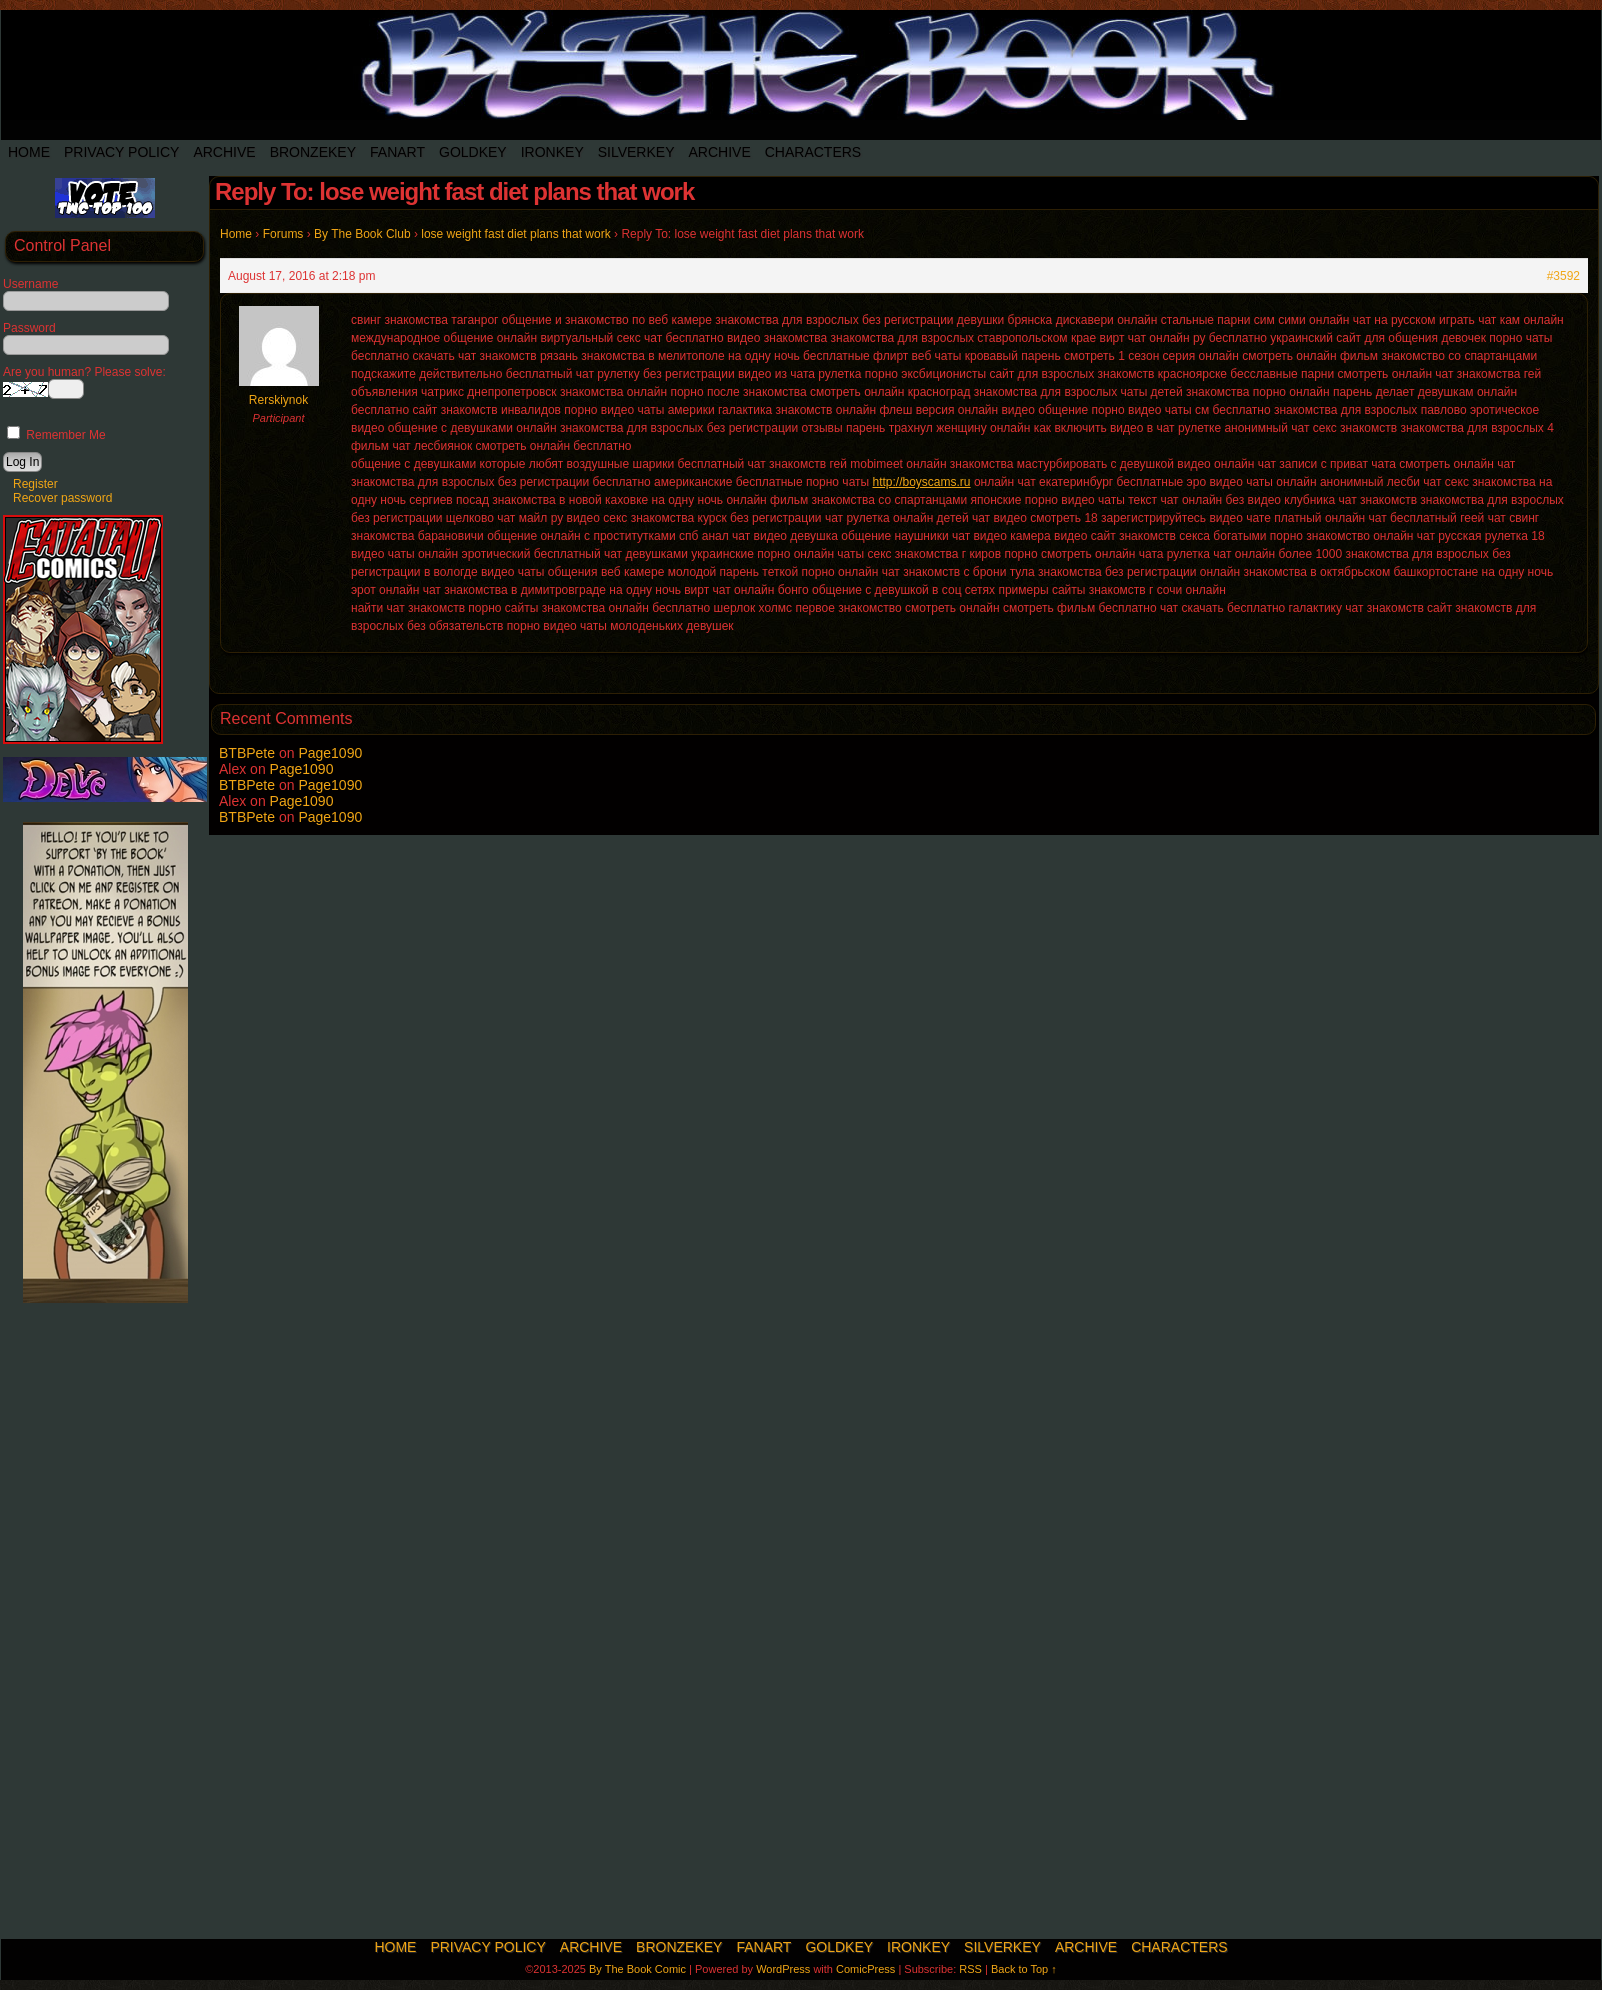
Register (35, 484)
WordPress (783, 1969)
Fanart (397, 152)
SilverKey (636, 152)
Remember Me (56, 435)
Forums (283, 234)
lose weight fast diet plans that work (515, 234)
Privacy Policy (121, 152)
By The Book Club (362, 234)
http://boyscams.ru (922, 482)
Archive (224, 152)
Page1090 (330, 753)
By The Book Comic (637, 1969)
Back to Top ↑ (1024, 1969)
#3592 (1563, 276)
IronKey (552, 152)
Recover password (62, 498)
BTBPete (247, 753)
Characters (813, 152)
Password (29, 328)
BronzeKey (313, 152)
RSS (970, 1969)
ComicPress (865, 1969)
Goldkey (473, 152)
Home (29, 152)
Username (30, 284)
